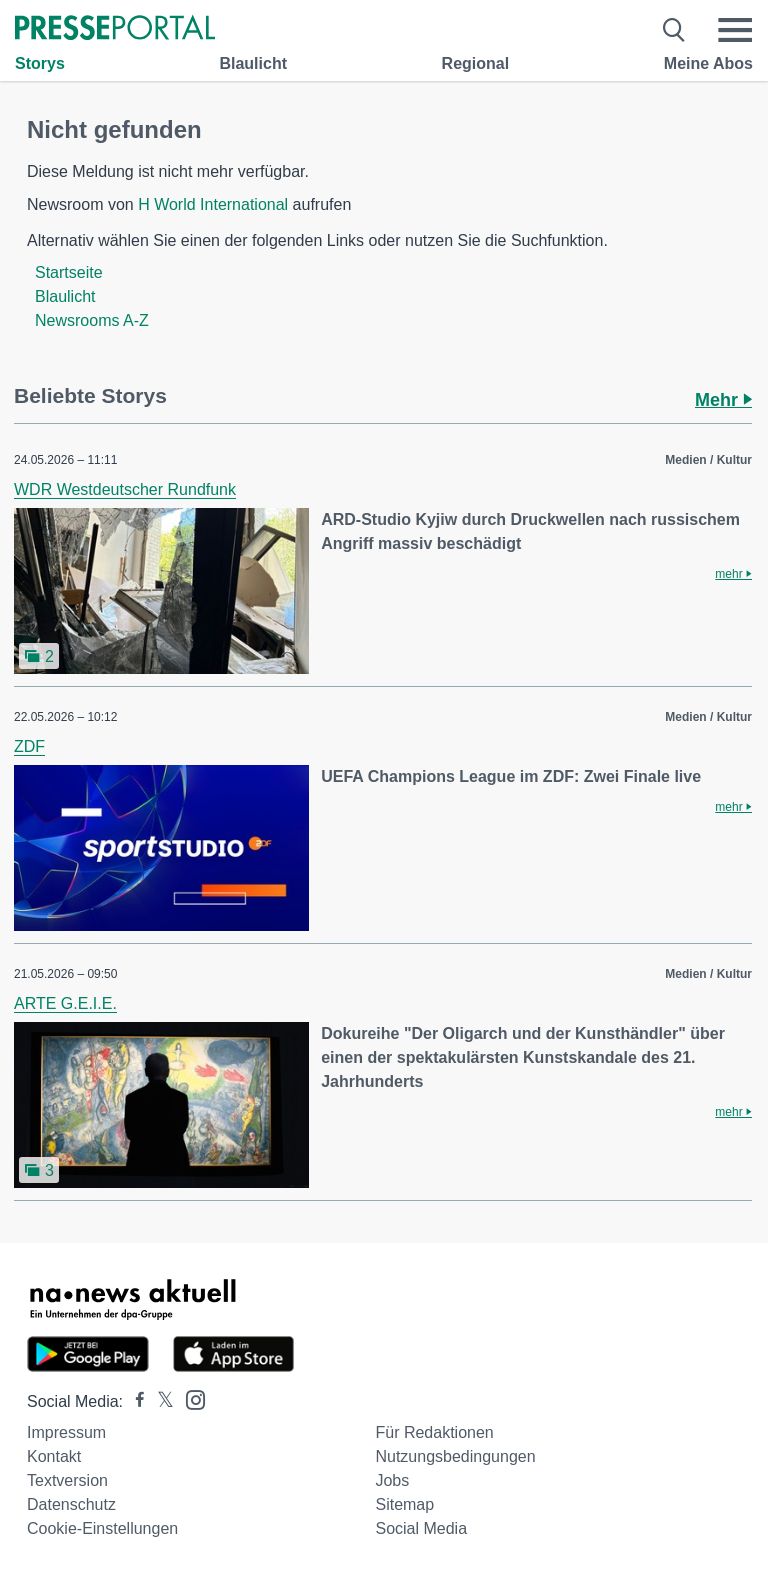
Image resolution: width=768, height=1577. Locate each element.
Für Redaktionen (434, 1432)
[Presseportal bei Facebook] (134, 1401)
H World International (213, 204)
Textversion (67, 1480)
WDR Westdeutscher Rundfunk (125, 489)
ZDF (29, 746)
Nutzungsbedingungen (455, 1456)
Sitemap (404, 1504)
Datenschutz (71, 1504)
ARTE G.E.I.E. (65, 1003)
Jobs (392, 1480)
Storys (40, 63)
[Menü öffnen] (735, 30)
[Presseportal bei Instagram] (189, 1398)
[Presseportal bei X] (159, 1401)
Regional (476, 63)
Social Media (421, 1528)
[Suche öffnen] (674, 30)
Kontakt (54, 1456)
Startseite (69, 272)
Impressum (66, 1432)
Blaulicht (253, 63)
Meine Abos (708, 63)
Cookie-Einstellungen (102, 1528)
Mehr (723, 400)
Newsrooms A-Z (92, 320)
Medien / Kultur (708, 460)
